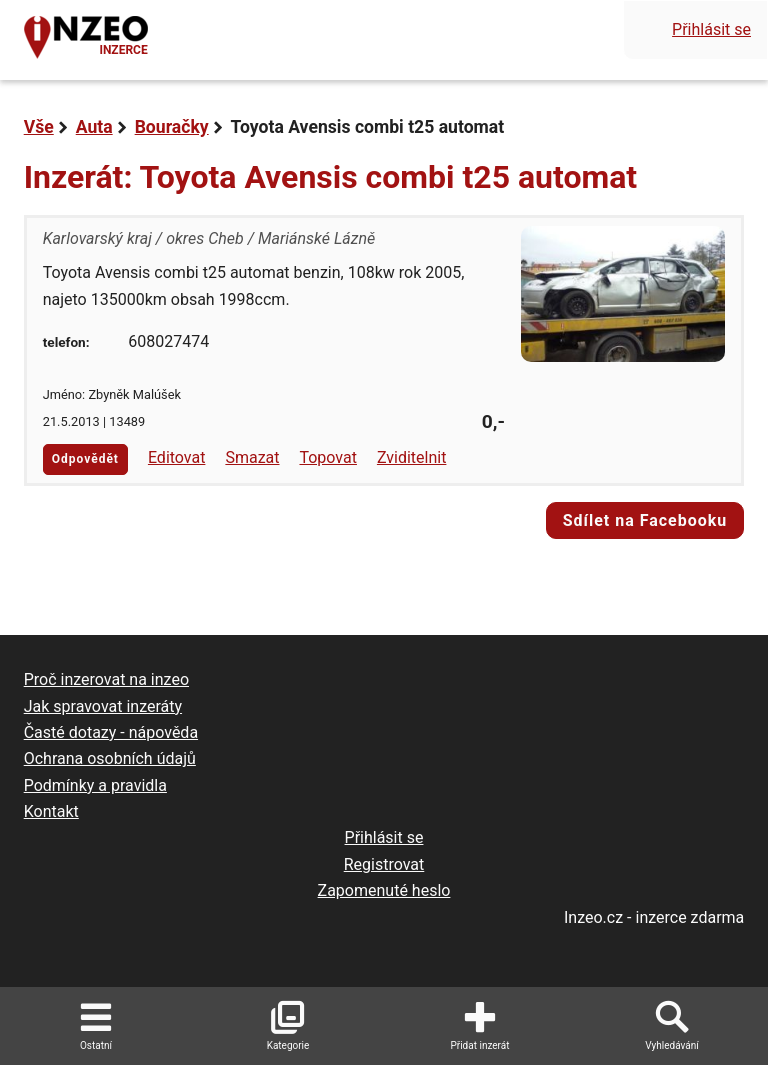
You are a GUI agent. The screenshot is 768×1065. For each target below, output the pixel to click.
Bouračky (172, 127)
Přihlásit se (711, 29)
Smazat (252, 457)
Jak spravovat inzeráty (103, 706)
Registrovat (384, 864)
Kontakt (51, 811)
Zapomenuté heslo (384, 890)
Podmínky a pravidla (95, 785)
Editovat (177, 457)
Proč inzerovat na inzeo (106, 679)
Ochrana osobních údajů (110, 758)
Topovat (327, 457)
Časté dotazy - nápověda (111, 732)
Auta (94, 127)
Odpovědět (85, 459)
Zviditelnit (412, 457)
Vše (39, 127)
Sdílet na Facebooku (645, 520)
